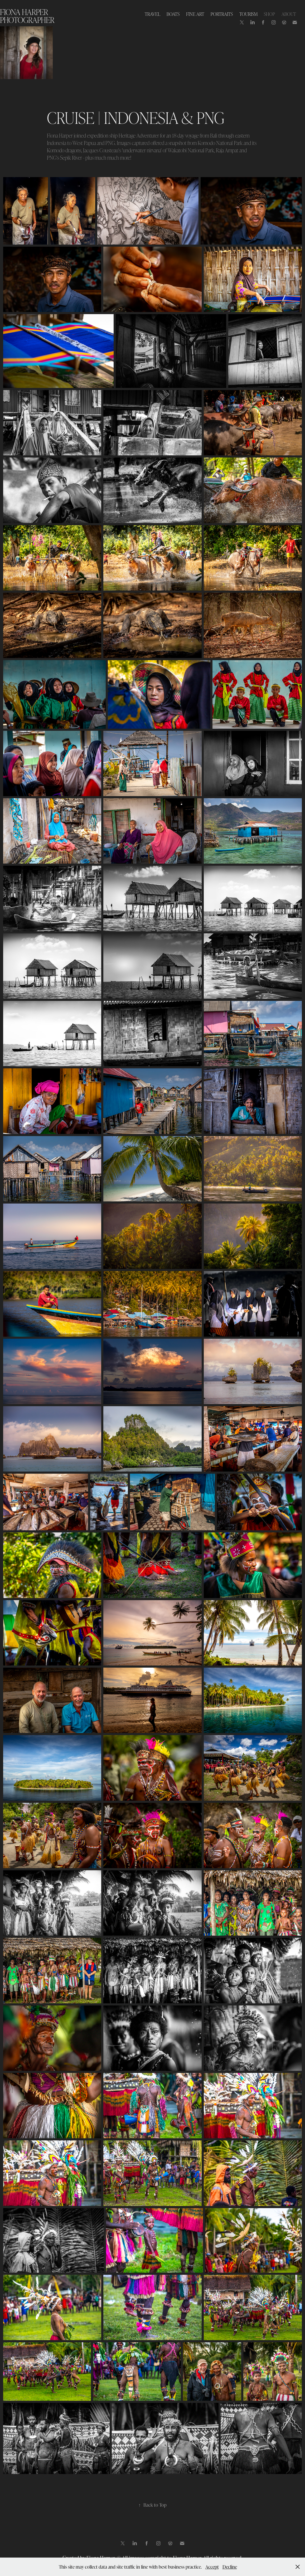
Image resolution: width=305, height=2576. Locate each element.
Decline (229, 2567)
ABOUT (289, 14)
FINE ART (195, 14)
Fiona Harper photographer (27, 16)
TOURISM (248, 14)
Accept (212, 2567)
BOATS (173, 14)
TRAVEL (152, 14)
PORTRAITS (222, 14)
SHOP (269, 14)
